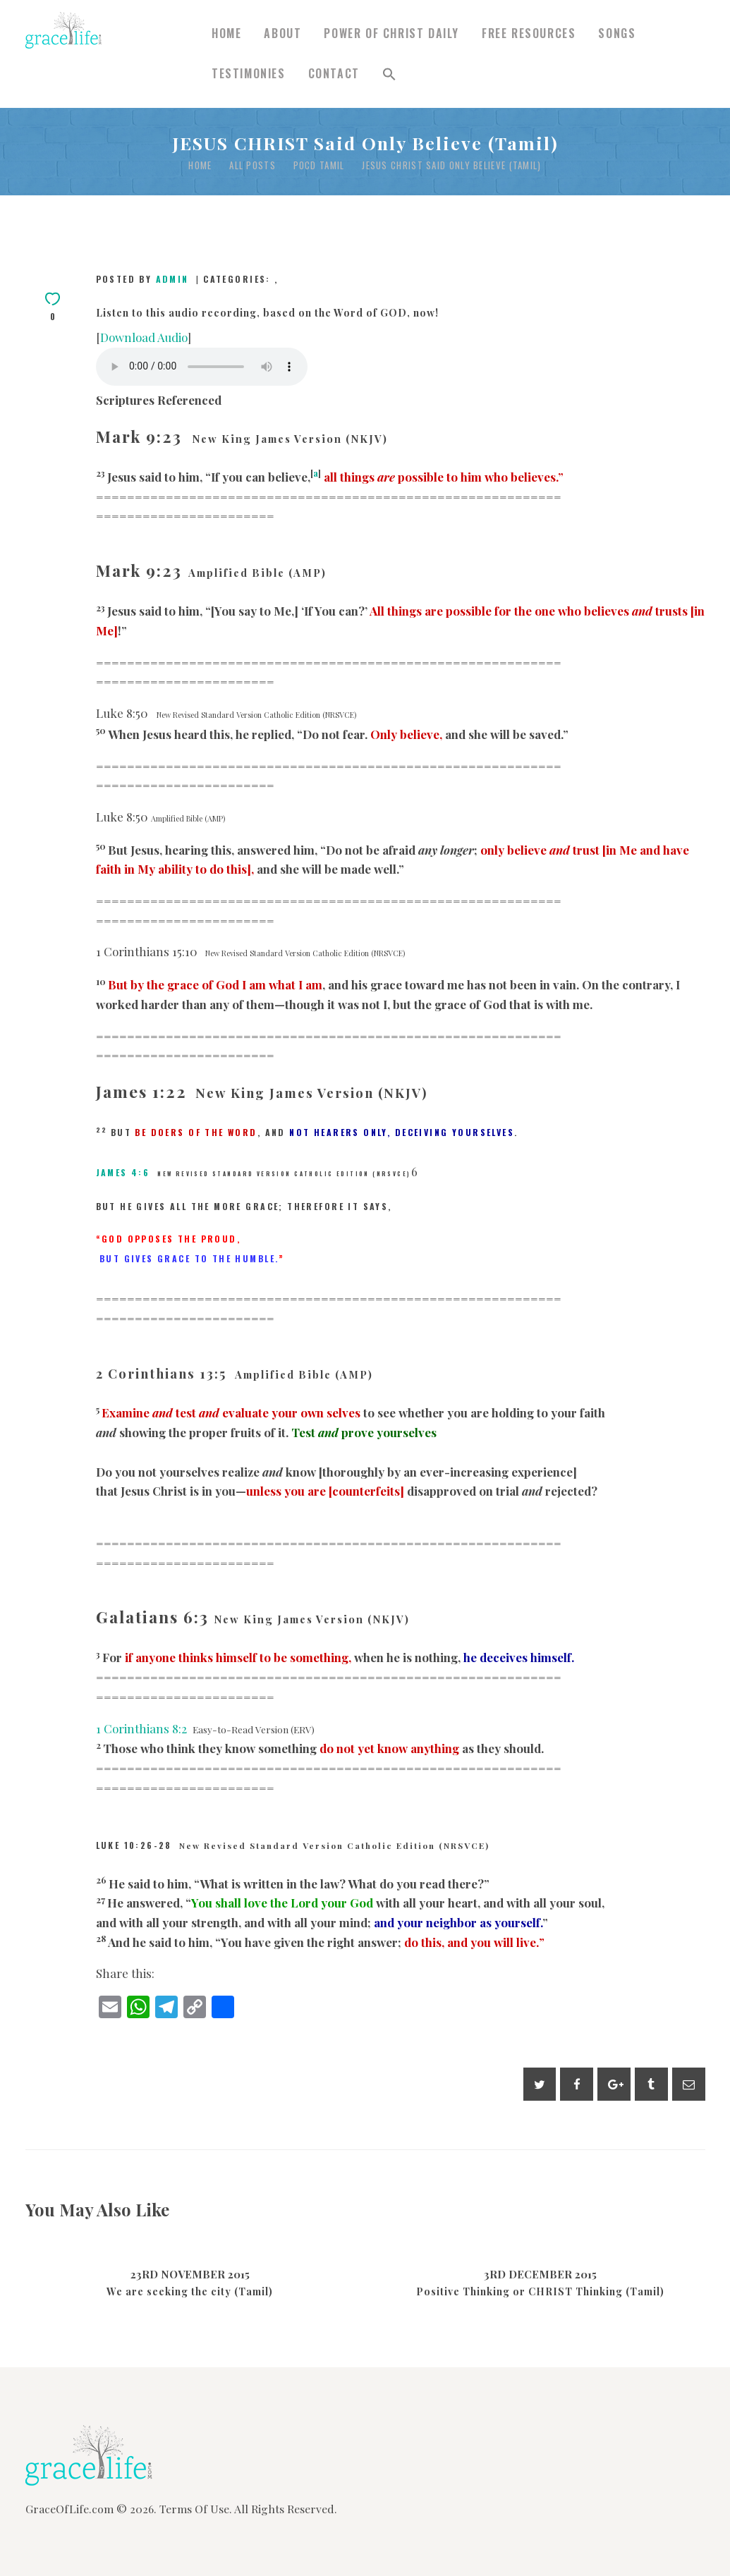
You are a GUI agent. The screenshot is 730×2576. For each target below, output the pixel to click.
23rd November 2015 (190, 2274)
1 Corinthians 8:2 (141, 1728)
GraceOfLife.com (69, 2508)
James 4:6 (123, 1172)
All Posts (252, 165)
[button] (389, 74)
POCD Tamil (319, 165)
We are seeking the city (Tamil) (190, 2291)
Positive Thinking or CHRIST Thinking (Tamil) (540, 2291)
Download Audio (144, 337)
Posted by (144, 279)
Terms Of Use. (195, 2508)
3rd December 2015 (540, 2274)
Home (200, 165)
